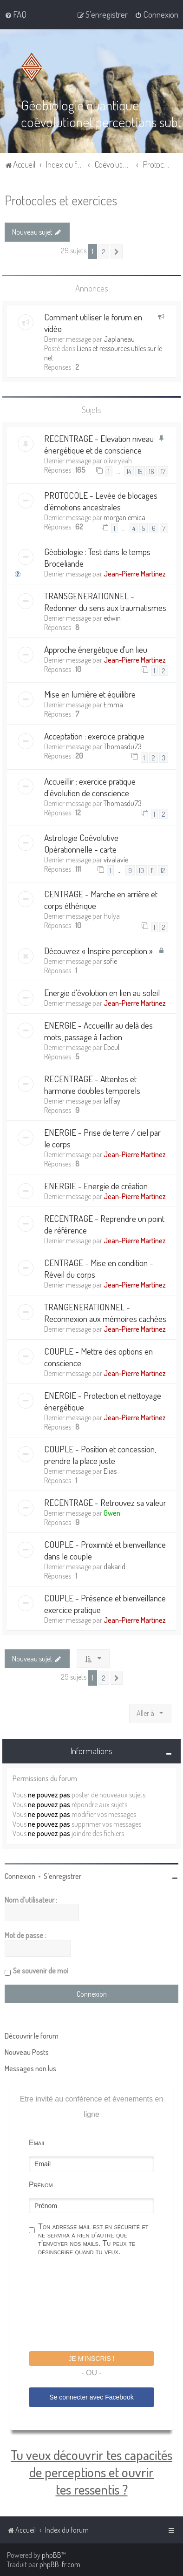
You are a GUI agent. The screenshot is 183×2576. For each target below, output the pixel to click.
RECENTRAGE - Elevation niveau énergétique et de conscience (99, 444)
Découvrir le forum (32, 2035)
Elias (110, 1470)
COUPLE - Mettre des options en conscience (98, 1356)
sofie (110, 960)
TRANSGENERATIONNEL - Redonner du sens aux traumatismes (105, 601)
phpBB (51, 2555)
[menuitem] (15, 14)
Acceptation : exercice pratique (94, 736)
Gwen (112, 1512)
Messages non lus (30, 2068)
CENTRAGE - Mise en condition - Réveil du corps (98, 1268)
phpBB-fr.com (59, 2564)
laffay (112, 1100)
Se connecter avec (91, 2397)
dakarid (114, 1566)
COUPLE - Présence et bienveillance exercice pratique (105, 1603)
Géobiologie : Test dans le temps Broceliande (97, 557)
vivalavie (116, 859)
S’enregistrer (62, 1876)
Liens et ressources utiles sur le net (103, 353)
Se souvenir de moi (40, 1970)
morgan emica (124, 517)
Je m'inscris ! (91, 2358)
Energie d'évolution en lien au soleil (102, 992)
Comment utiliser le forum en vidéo (93, 322)
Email (37, 2143)
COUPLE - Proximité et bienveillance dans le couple (105, 1549)
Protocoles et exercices (61, 200)
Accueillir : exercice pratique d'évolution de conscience (90, 786)
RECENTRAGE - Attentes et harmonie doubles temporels (92, 1084)
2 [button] (103, 251)
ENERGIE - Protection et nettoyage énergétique (102, 1400)
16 (151, 471)
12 (163, 870)
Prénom (41, 2185)
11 (152, 870)
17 (163, 471)
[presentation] (99, 2305)
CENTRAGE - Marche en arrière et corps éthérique (100, 899)
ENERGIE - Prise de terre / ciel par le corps (102, 1137)
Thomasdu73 (123, 746)
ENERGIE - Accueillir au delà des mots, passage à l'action (98, 1030)
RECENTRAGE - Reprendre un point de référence (104, 1223)
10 (141, 870)
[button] (117, 251)
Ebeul (111, 1046)
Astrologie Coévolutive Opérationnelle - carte (81, 843)
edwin (112, 618)
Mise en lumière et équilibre (90, 694)
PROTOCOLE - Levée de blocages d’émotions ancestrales (100, 500)
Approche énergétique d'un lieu (95, 649)
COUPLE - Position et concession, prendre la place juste (100, 1454)
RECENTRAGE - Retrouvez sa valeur (105, 1502)
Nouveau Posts (27, 2052)
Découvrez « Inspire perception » (98, 950)
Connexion (20, 1876)
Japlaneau (119, 339)
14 (129, 471)
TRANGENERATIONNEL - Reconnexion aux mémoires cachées (105, 1312)
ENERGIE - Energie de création (96, 1185)
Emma (113, 704)
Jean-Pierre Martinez (135, 573)
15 (140, 471)
